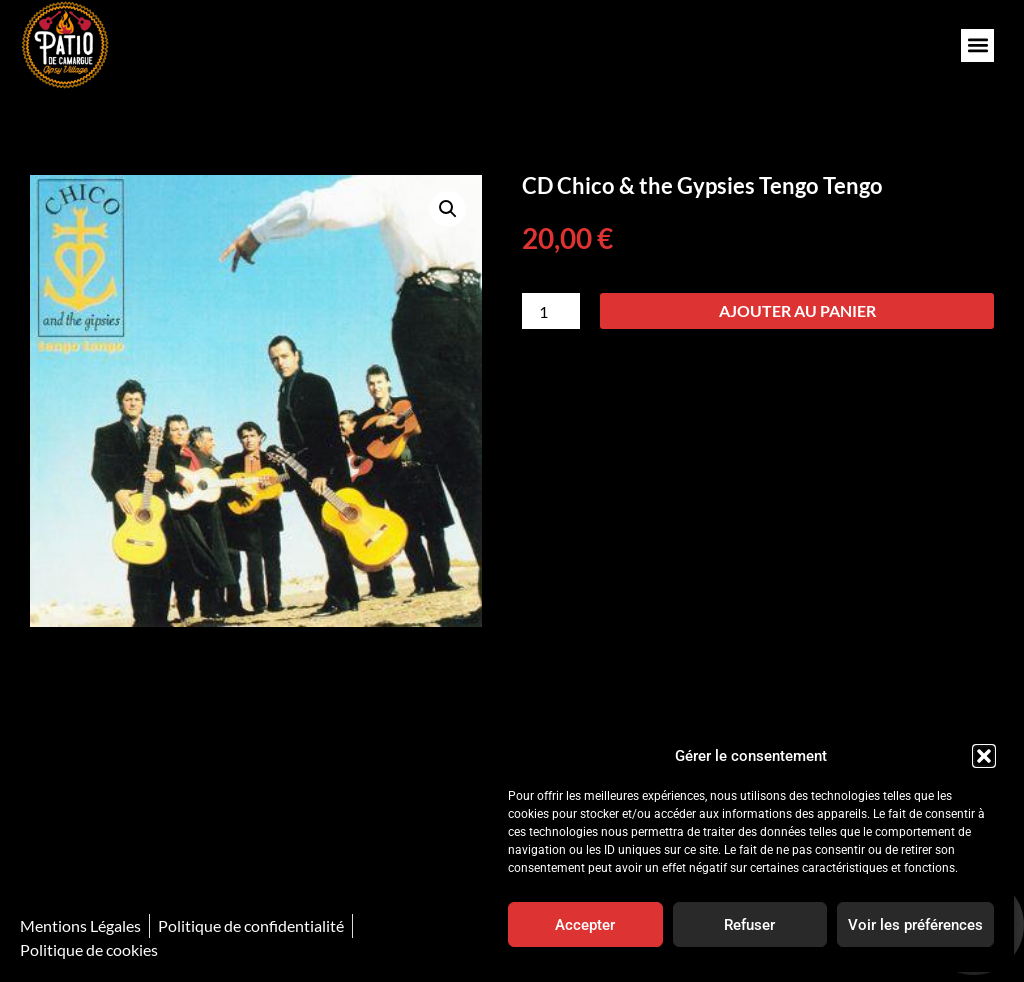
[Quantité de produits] (551, 311)
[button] (984, 756)
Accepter (585, 925)
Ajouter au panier (797, 310)
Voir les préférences (915, 925)
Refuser (749, 925)
